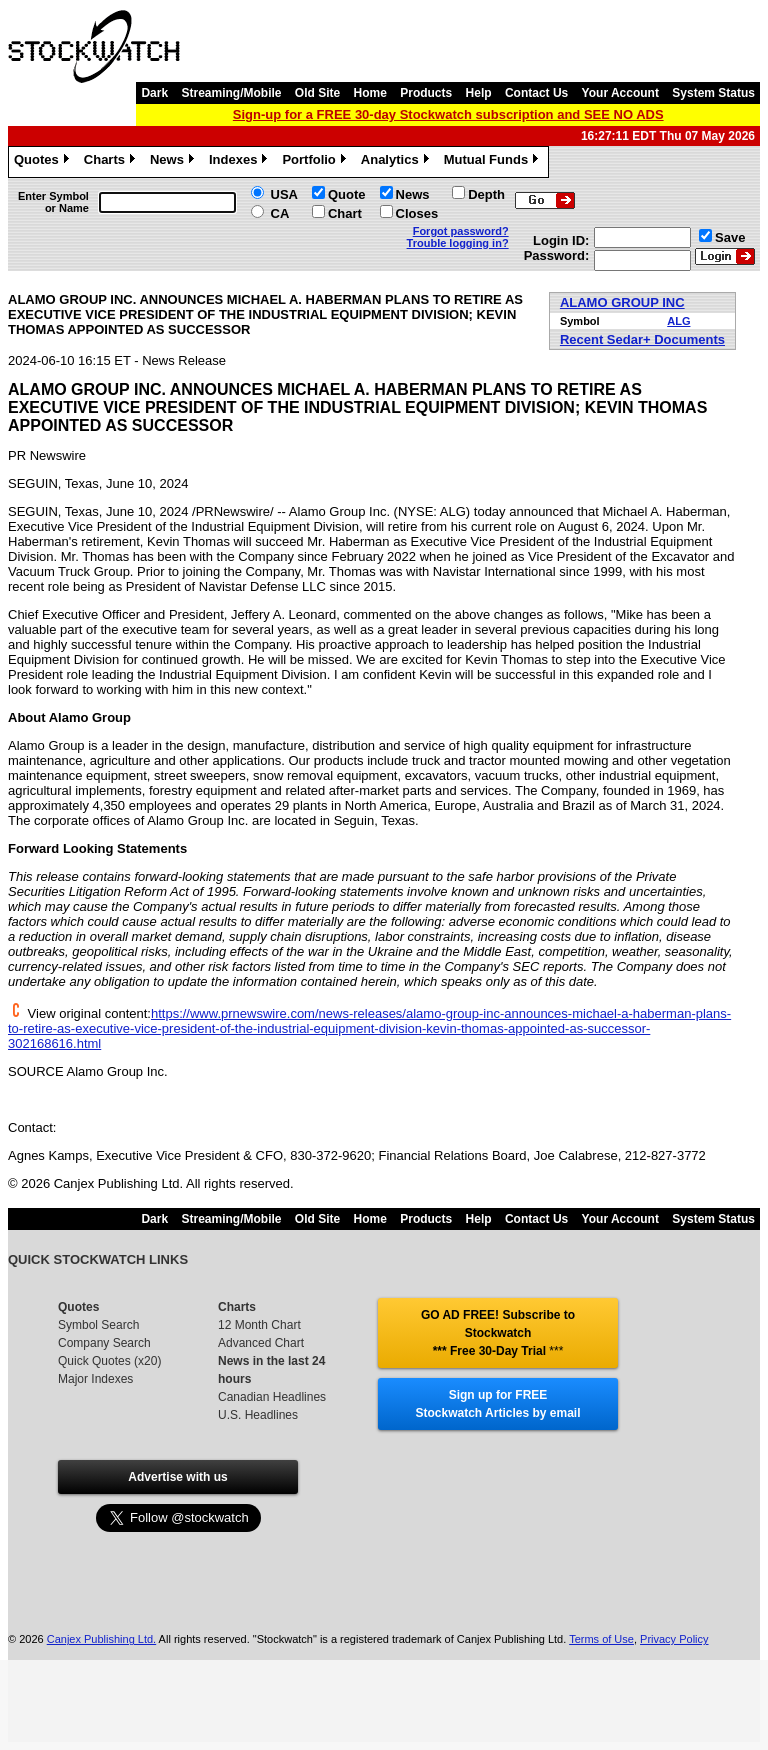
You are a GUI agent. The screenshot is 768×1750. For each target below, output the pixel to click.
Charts (112, 162)
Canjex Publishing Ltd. (101, 1639)
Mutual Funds (494, 162)
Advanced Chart (261, 1343)
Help (479, 93)
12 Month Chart (259, 1325)
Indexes (240, 162)
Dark (154, 93)
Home (370, 93)
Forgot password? (461, 231)
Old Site (317, 93)
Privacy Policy (674, 1639)
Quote (347, 194)
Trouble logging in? (458, 243)
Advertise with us (177, 1477)
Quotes (44, 162)
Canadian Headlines (272, 1397)
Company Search (104, 1343)
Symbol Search (98, 1325)
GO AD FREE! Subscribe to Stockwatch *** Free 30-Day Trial (498, 1333)
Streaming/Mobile (231, 93)
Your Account (620, 93)
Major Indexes (95, 1379)
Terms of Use (601, 1639)
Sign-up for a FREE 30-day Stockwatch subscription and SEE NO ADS (448, 114)
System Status (713, 93)
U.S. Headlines (258, 1415)
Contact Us (536, 93)
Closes (417, 213)
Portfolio (316, 162)
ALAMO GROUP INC (622, 302)
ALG (678, 321)
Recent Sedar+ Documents (642, 339)
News (174, 162)
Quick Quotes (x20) (109, 1361)
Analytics (397, 162)
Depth (486, 194)
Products (426, 93)
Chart (345, 213)
